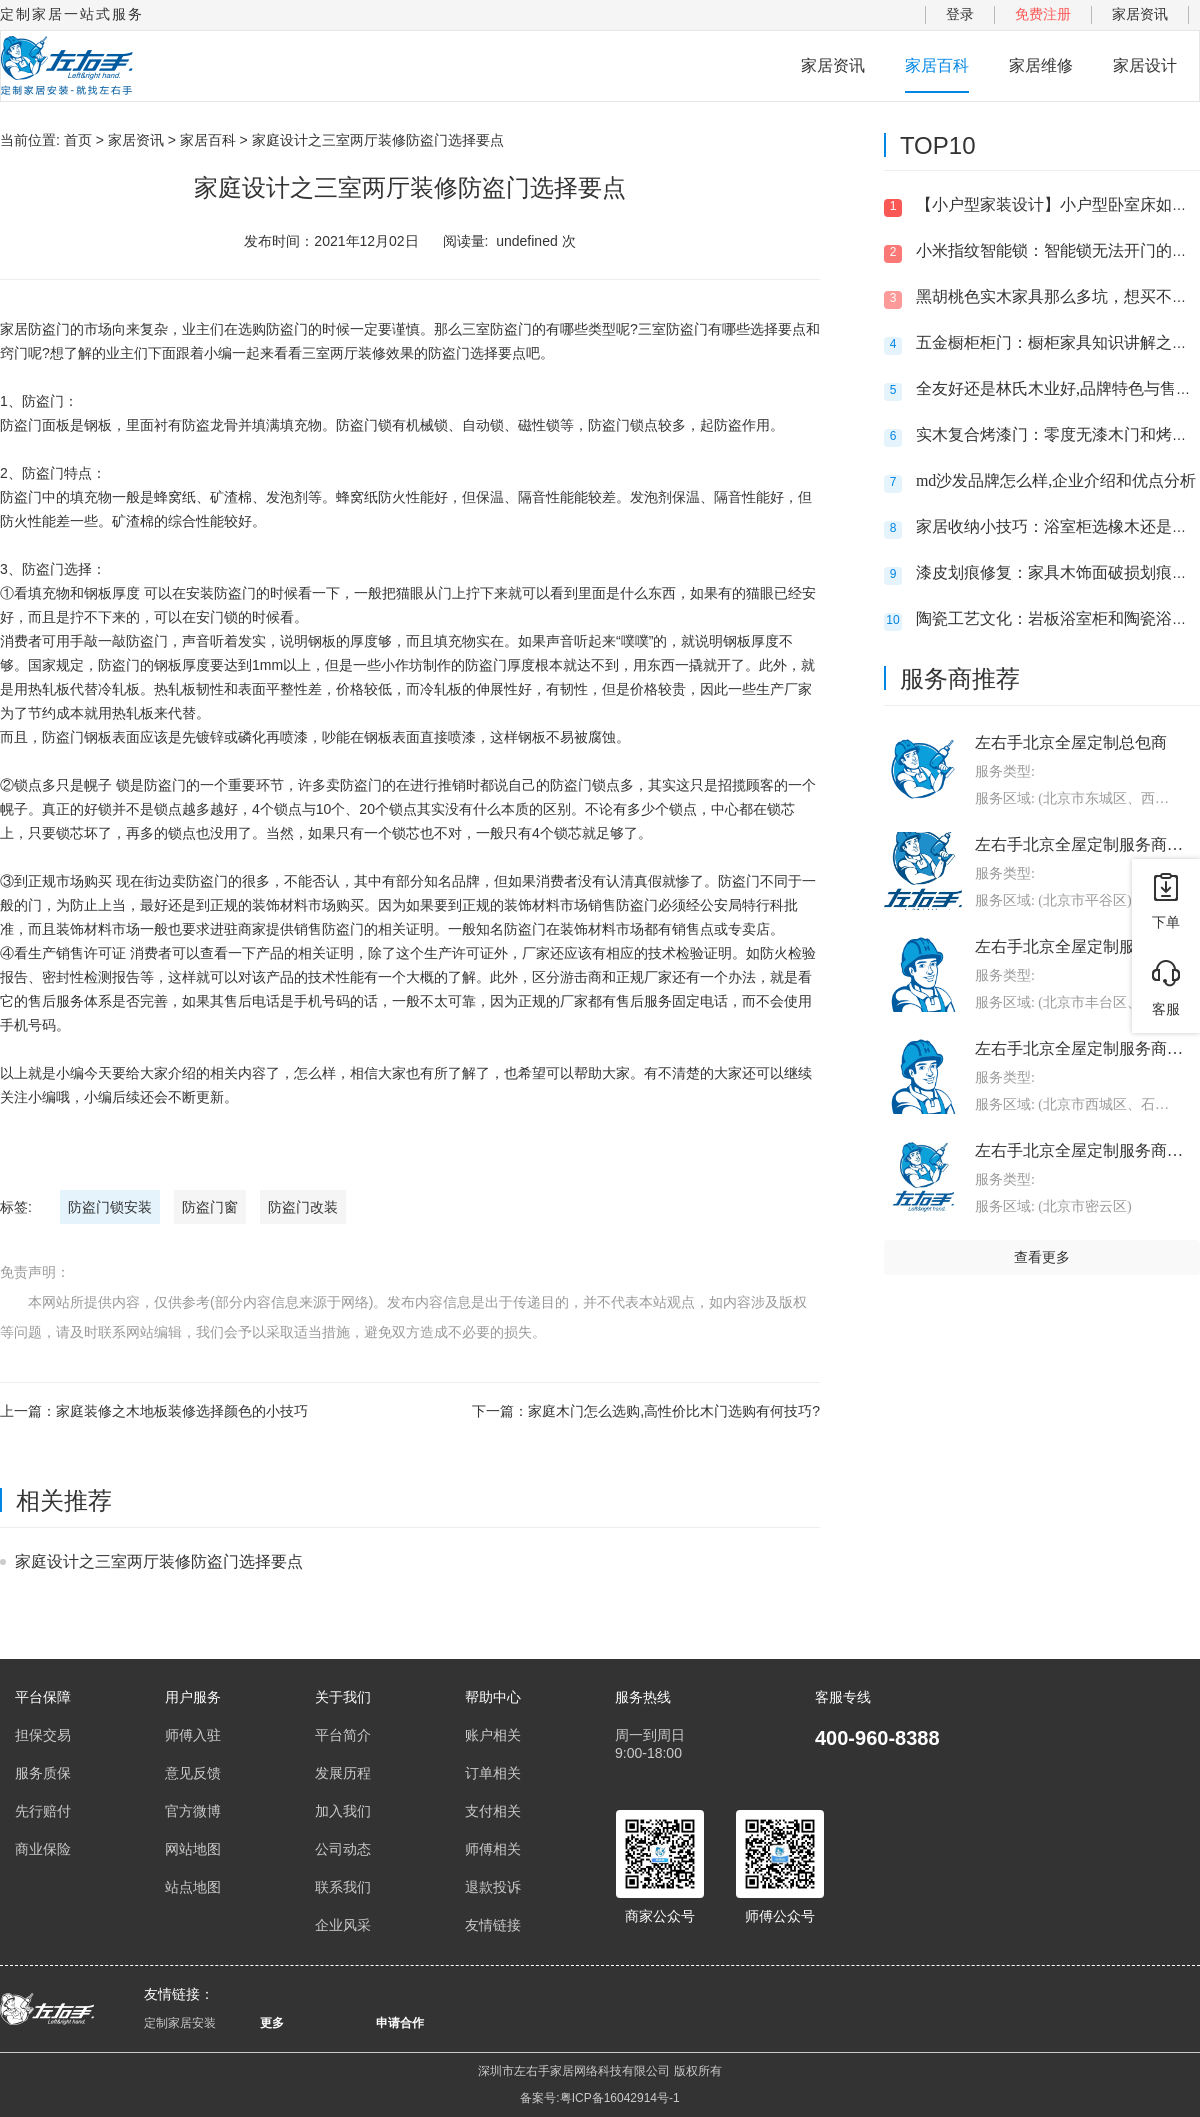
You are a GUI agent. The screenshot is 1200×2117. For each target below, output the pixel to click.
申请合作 (400, 2023)
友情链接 (493, 1925)
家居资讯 (1140, 14)
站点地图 (193, 1887)
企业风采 (343, 1925)
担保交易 (43, 1735)
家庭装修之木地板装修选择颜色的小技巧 (182, 1411)
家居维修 (1041, 65)
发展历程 (343, 1773)
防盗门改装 (303, 1207)
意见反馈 (193, 1773)
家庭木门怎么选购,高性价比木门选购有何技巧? (674, 1411)
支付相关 (493, 1811)
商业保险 (43, 1849)
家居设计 (1145, 65)
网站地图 (193, 1849)
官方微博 (193, 1811)
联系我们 (343, 1887)
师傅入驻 (193, 1735)
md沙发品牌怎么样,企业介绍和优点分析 (1056, 480)
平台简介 (343, 1735)
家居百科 (937, 65)
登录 (960, 14)
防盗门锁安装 (110, 1207)
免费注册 (1043, 14)
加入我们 (343, 1811)
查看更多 (1042, 1257)
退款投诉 (493, 1887)
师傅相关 (493, 1849)
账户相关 (493, 1735)
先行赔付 (43, 1811)
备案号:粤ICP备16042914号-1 (599, 2098)
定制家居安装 (180, 2023)
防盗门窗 (210, 1207)
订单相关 (493, 1773)
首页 (78, 140)
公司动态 (343, 1849)
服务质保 (43, 1773)
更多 (272, 2023)
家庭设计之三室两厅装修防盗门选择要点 (159, 1561)
